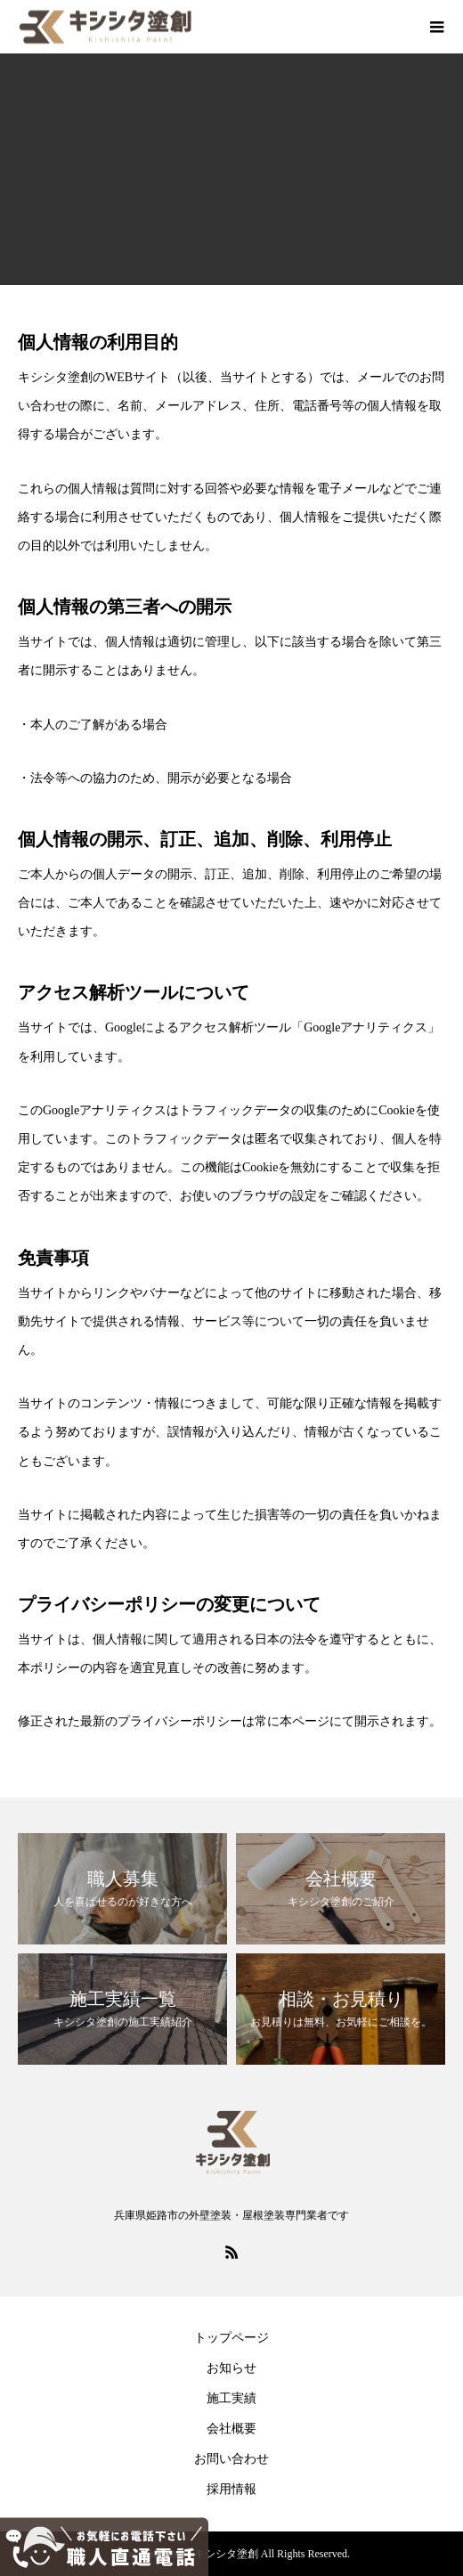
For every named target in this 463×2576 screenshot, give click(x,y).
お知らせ (231, 2368)
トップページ (231, 2337)
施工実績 (231, 2398)
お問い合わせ (231, 2459)
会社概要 (231, 2428)
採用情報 (231, 2489)
